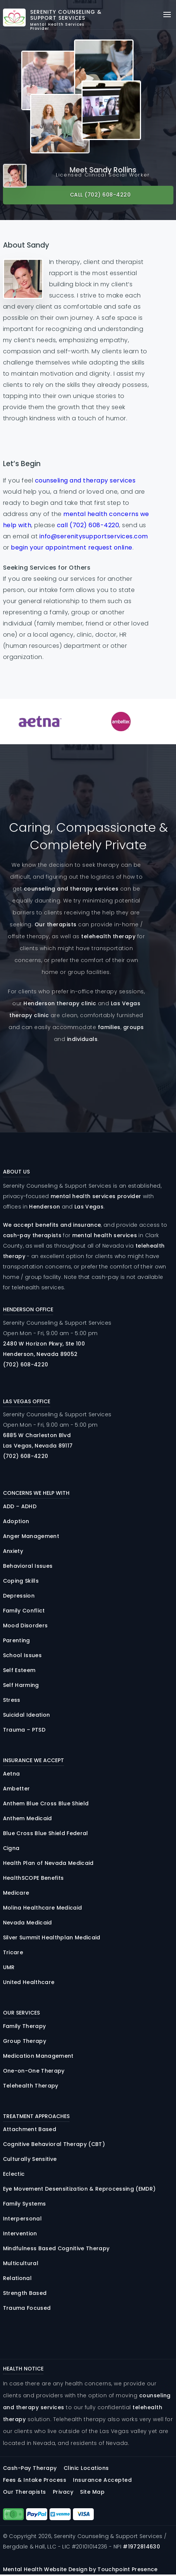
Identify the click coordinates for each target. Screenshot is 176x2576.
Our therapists (56, 924)
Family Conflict (24, 1610)
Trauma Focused (27, 2308)
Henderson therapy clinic (59, 1003)
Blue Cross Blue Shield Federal (45, 1833)
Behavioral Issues (28, 1566)
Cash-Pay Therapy (30, 2468)
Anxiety (13, 1551)
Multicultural (20, 2263)
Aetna (11, 1773)
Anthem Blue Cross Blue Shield (46, 1803)
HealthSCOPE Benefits (33, 1878)
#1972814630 (141, 2546)
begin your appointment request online (71, 547)
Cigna (11, 1848)
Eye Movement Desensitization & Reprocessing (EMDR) (79, 2189)
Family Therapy (24, 2026)
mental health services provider (96, 1196)
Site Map (92, 2492)
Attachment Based (29, 2129)
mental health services (104, 1235)
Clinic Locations (86, 2468)
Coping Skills (21, 1581)
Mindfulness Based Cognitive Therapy (56, 2248)
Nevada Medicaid (27, 1922)
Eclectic (14, 2174)
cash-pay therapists (32, 1235)
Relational (17, 2278)
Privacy (63, 2492)
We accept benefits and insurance (52, 1225)
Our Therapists (24, 2492)
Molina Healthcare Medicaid (42, 1907)
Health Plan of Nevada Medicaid (48, 1863)
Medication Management (38, 2056)
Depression (19, 1595)
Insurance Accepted (102, 2480)
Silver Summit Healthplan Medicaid (51, 1937)
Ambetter (16, 1788)
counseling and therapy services (85, 480)
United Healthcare (29, 1982)
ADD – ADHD (19, 1506)
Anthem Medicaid (27, 1818)
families (109, 1027)
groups (133, 1027)
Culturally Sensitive (30, 2159)
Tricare (13, 1952)
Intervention (20, 2233)
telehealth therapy (108, 936)
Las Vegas (88, 1206)
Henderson (44, 1206)
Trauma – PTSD (24, 1729)
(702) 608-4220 (25, 1364)
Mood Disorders (25, 1625)
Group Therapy (24, 2041)
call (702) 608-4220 (88, 525)
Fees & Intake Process (35, 2480)
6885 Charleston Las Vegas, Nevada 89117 (38, 1440)
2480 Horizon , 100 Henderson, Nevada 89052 (44, 1349)
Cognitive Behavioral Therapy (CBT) (54, 2144)
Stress (11, 1700)
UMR (9, 1967)
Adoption (16, 1521)
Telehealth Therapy (30, 2085)
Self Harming (21, 1685)
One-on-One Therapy (34, 2071)
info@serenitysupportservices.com (93, 536)
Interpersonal (22, 2218)
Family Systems (24, 2203)
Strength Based (25, 2293)
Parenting (16, 1640)
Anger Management (31, 1536)
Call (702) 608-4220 (100, 194)
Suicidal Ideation (26, 1715)
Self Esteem (19, 1670)
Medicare (16, 1893)
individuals (82, 1039)
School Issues (22, 1655)
